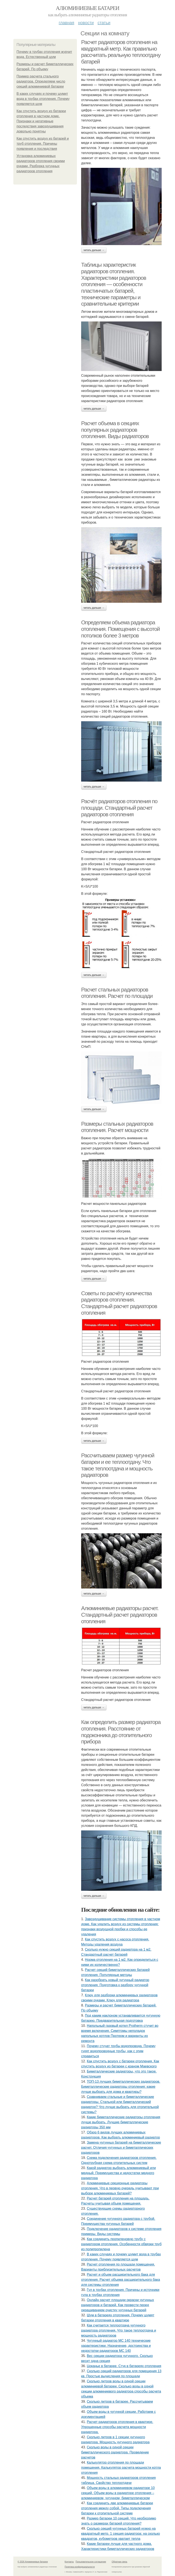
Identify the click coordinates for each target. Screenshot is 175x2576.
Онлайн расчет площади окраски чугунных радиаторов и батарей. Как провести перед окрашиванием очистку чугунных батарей (117, 2305)
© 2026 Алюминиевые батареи (33, 2562)
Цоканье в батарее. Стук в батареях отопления (124, 2366)
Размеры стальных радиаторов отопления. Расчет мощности (117, 1127)
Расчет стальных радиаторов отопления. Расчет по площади (117, 992)
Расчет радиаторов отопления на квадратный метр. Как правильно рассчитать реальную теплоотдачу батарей (120, 52)
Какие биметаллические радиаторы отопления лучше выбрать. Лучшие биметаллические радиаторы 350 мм (120, 2122)
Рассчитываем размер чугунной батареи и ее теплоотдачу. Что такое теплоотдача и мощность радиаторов (117, 1465)
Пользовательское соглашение (91, 2562)
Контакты (69, 2562)
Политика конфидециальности (80, 2567)
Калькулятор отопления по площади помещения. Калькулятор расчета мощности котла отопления (121, 2467)
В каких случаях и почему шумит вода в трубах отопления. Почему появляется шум (43, 99)
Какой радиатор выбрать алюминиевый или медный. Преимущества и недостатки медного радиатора (118, 2173)
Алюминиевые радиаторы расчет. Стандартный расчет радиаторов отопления (119, 1614)
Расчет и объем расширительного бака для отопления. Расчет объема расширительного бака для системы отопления (120, 2279)
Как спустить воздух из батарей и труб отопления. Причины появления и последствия (43, 143)
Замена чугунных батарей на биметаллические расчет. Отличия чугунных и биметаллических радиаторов (121, 2147)
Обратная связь (119, 2562)
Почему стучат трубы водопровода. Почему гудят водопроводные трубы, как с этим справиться (118, 2051)
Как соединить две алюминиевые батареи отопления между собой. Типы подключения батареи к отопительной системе (117, 2508)
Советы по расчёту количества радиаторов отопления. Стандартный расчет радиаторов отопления (119, 1303)
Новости (86, 22)
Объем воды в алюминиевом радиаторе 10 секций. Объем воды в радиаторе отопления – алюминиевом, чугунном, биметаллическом (118, 2493)
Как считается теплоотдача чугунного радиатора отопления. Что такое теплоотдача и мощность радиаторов (118, 2330)
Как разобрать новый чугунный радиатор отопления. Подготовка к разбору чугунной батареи (115, 1985)
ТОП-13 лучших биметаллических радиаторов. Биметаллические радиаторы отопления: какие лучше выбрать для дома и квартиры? (120, 2086)
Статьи (103, 22)
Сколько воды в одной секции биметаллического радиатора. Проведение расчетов (115, 2452)
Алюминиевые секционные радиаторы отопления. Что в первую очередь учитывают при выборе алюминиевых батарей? (120, 2188)
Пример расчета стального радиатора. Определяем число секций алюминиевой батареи (41, 81)
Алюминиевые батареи (87, 8)
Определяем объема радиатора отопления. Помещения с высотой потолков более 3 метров (120, 628)
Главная (66, 22)
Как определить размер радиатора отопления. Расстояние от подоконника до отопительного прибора (121, 1732)
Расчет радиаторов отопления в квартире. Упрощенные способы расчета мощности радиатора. (117, 2427)
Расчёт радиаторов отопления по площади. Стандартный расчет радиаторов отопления (119, 807)
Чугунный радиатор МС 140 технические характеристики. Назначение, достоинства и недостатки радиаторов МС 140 (116, 2346)
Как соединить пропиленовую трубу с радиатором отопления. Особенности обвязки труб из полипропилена (121, 2244)
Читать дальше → (93, 250)
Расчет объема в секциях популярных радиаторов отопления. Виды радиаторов (115, 429)
